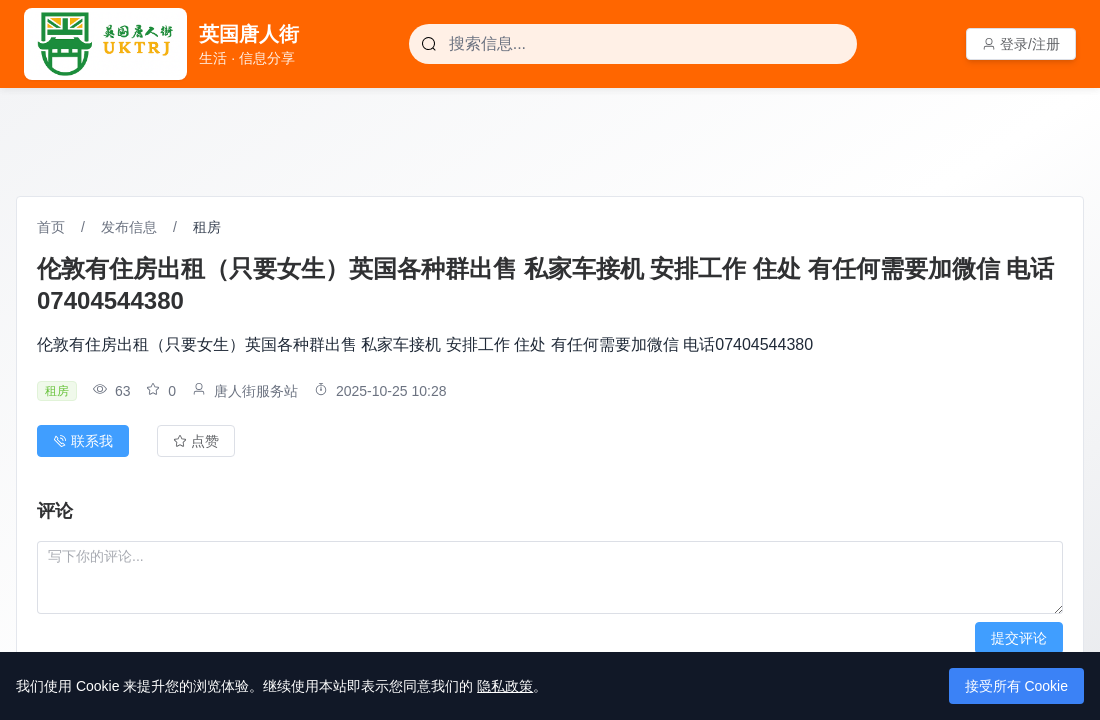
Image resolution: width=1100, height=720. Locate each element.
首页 (51, 227)
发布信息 (129, 227)
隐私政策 (505, 686)
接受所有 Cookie (1016, 686)
